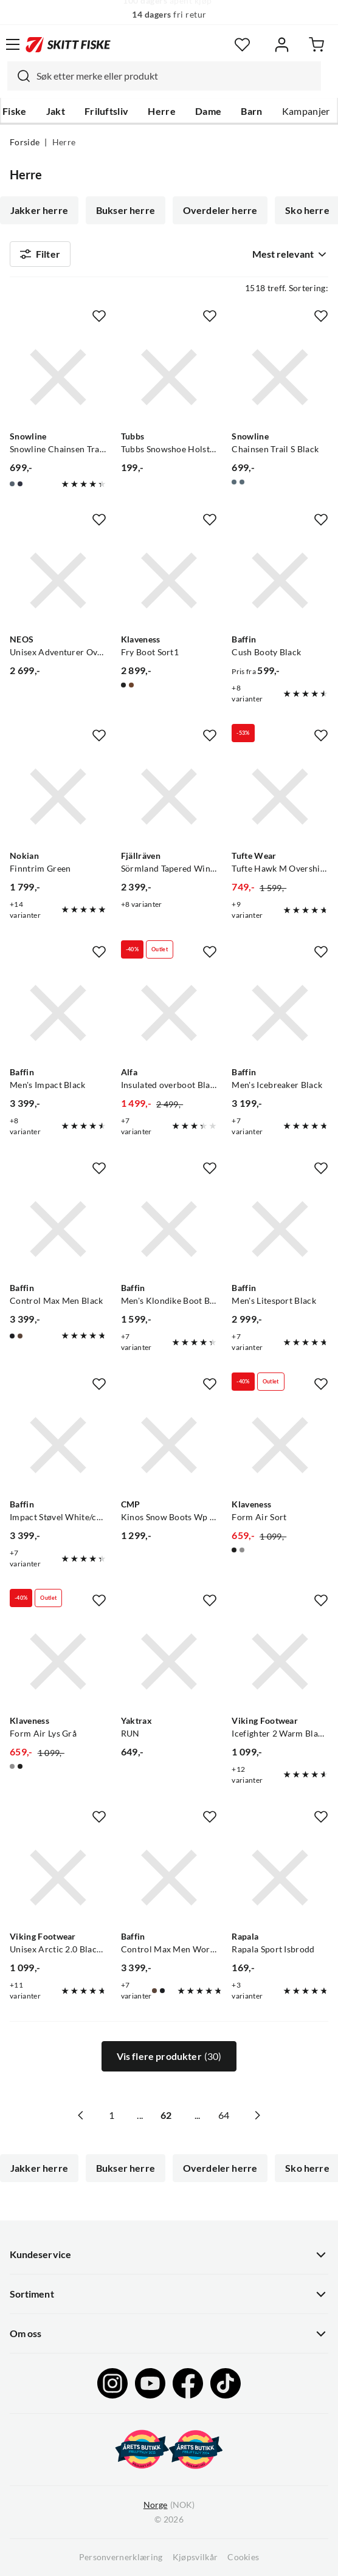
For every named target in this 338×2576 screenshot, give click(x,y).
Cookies (243, 2557)
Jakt (55, 111)
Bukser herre (125, 210)
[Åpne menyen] (13, 44)
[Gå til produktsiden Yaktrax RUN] (169, 1661)
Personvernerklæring (121, 2557)
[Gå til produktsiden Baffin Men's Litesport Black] (280, 1229)
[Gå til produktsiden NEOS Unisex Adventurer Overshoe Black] (58, 580)
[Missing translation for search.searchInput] (18, 76)
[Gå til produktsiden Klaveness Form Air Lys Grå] (58, 1661)
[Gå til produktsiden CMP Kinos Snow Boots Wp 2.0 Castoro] (169, 1445)
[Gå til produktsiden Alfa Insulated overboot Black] (169, 1013)
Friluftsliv (106, 111)
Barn (251, 111)
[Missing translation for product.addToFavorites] (99, 316)
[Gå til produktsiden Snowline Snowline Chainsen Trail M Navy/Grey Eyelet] (58, 377)
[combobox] (164, 76)
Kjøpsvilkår (195, 2557)
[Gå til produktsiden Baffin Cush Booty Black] (280, 580)
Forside (25, 142)
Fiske (14, 111)
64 (223, 2115)
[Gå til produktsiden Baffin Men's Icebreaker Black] (280, 1013)
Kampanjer (306, 111)
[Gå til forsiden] (68, 44)
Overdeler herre (220, 210)
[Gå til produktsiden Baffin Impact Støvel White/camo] (58, 1445)
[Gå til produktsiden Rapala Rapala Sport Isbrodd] (280, 1878)
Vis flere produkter (169, 2056)
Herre (162, 111)
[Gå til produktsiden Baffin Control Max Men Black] (58, 1229)
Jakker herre (39, 210)
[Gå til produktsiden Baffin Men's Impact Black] (58, 1013)
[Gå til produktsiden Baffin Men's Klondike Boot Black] (169, 1229)
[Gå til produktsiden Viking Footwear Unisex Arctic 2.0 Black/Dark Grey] (58, 1878)
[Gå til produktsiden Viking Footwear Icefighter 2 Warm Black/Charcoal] (280, 1661)
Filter (40, 254)
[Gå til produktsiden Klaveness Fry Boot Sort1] (169, 580)
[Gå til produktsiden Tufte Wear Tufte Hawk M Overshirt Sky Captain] (280, 796)
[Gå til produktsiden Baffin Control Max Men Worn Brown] (169, 1878)
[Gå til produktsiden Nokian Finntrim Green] (58, 796)
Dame (208, 111)
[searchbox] (175, 76)
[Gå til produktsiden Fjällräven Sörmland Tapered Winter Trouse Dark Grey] (169, 796)
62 (165, 2115)
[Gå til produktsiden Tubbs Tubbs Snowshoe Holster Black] (169, 377)
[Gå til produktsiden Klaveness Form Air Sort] (280, 1445)
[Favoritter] (242, 44)
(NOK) (169, 2505)
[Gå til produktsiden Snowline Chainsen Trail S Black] (280, 377)
